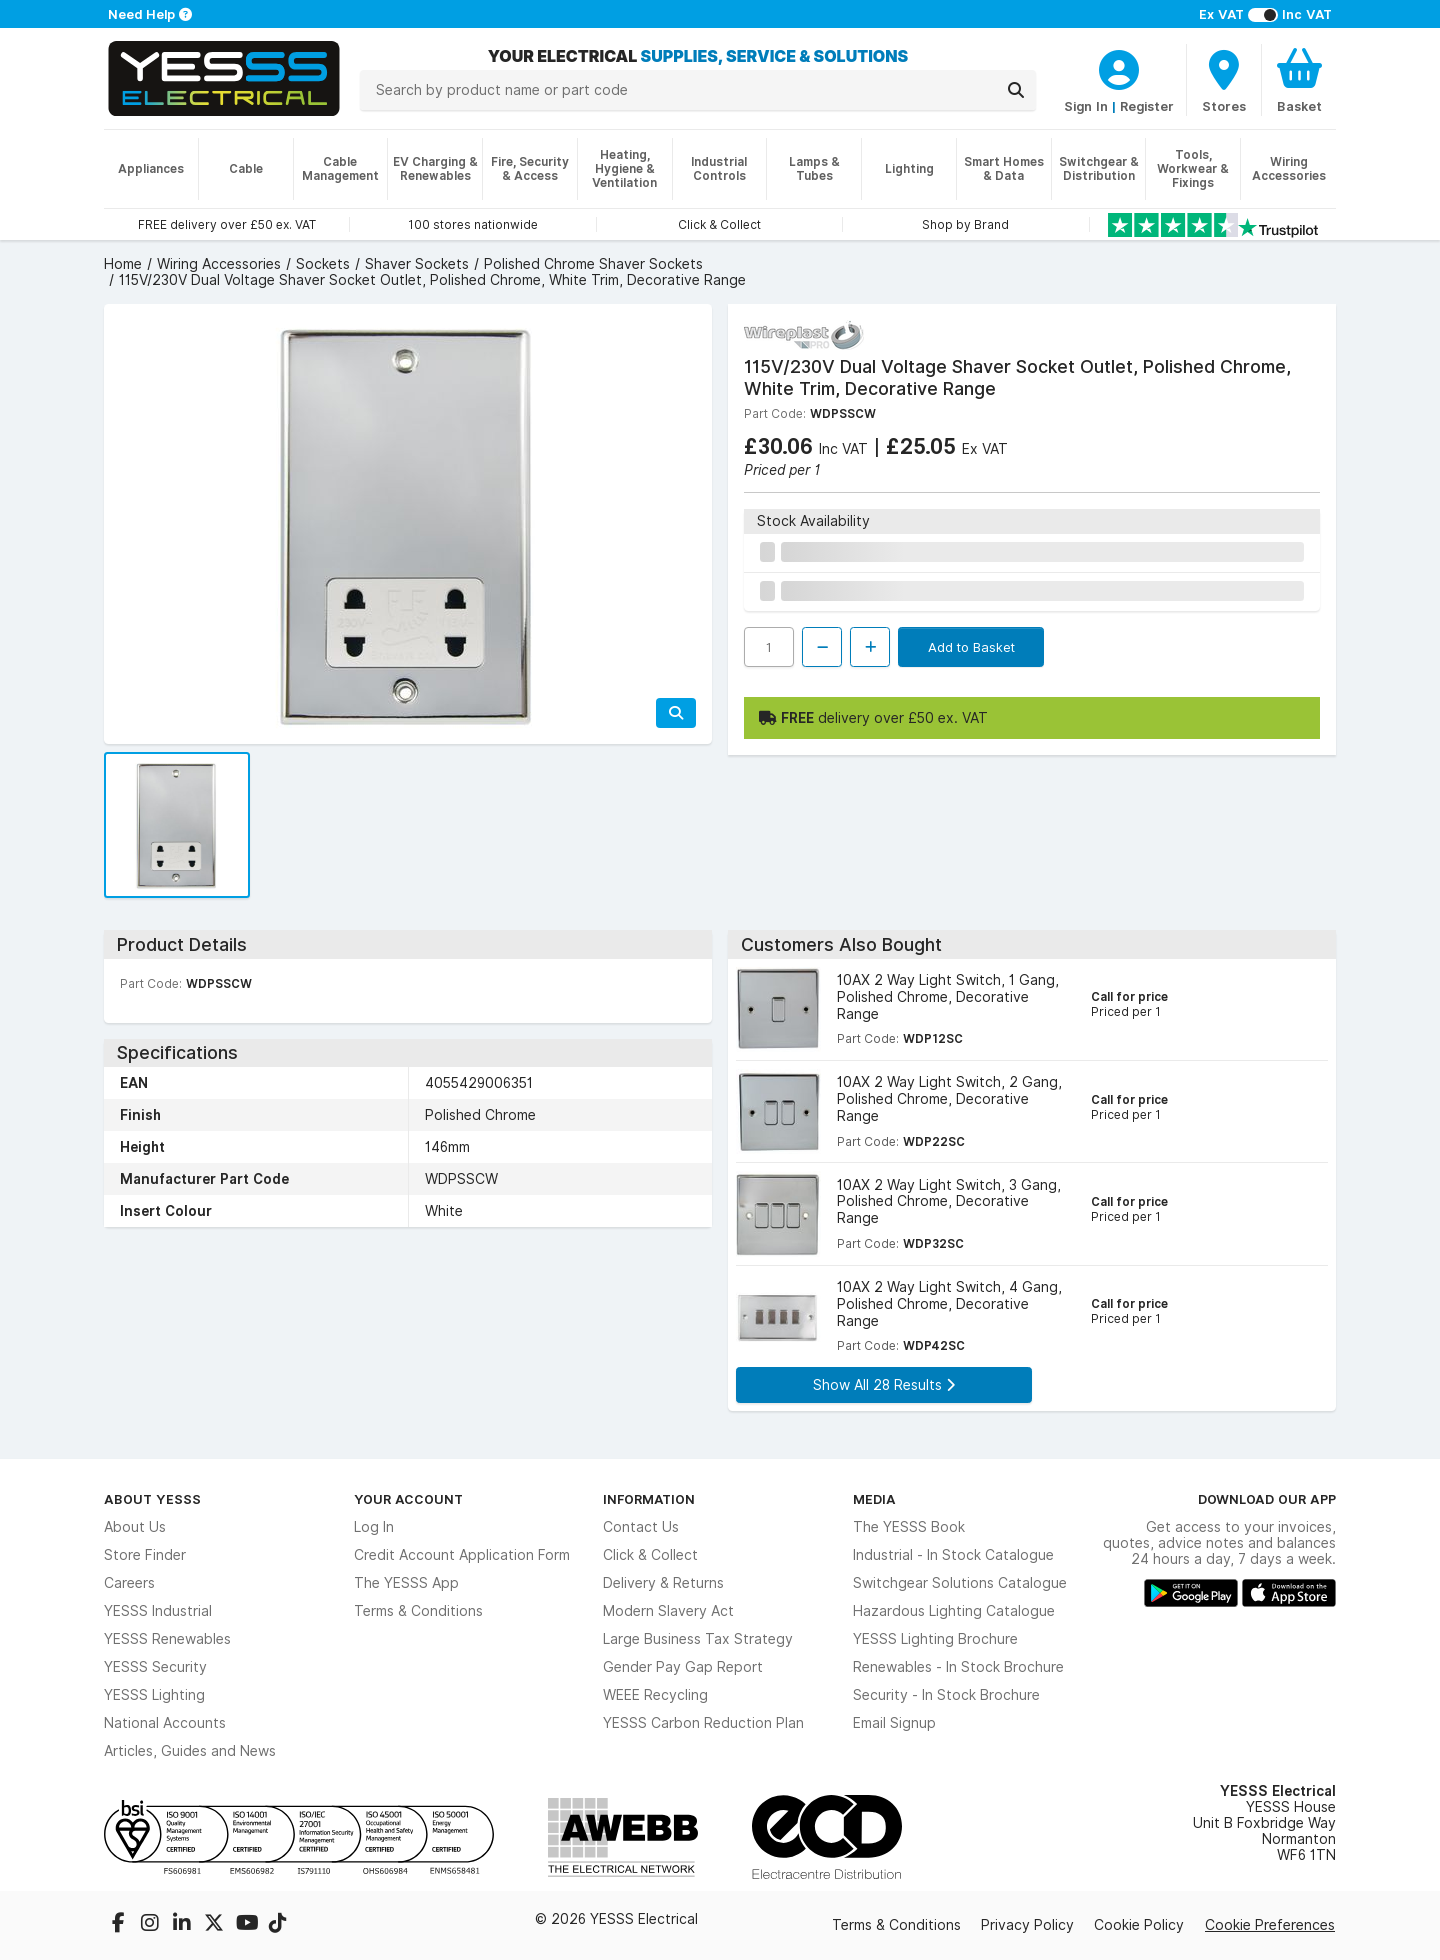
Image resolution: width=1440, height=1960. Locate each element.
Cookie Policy (1139, 1925)
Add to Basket (971, 647)
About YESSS (152, 1499)
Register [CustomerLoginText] (1147, 106)
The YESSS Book (909, 1527)
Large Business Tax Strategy (698, 1639)
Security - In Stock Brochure (946, 1695)
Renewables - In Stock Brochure (958, 1667)
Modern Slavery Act (668, 1611)
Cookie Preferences (1270, 1925)
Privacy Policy (1027, 1925)
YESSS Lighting (154, 1695)
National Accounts (165, 1723)
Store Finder (145, 1555)
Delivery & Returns (663, 1583)
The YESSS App (406, 1583)
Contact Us (641, 1527)
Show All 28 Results (884, 1385)
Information (649, 1499)
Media (874, 1499)
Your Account (408, 1499)
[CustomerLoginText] (1119, 67)
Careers (129, 1583)
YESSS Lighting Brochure (935, 1639)
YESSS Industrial (158, 1611)
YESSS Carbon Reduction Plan (703, 1723)
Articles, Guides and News (190, 1751)
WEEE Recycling (655, 1695)
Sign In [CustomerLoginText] (1086, 106)
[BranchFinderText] (1224, 80)
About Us (135, 1527)
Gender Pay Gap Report (683, 1667)
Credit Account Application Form (462, 1555)
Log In (374, 1527)
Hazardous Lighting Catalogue (954, 1611)
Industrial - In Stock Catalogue (953, 1555)
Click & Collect (650, 1555)
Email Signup (894, 1723)
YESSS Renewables (167, 1639)
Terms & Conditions (418, 1611)
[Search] (1016, 90)
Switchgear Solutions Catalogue (960, 1583)
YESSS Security (155, 1667)
